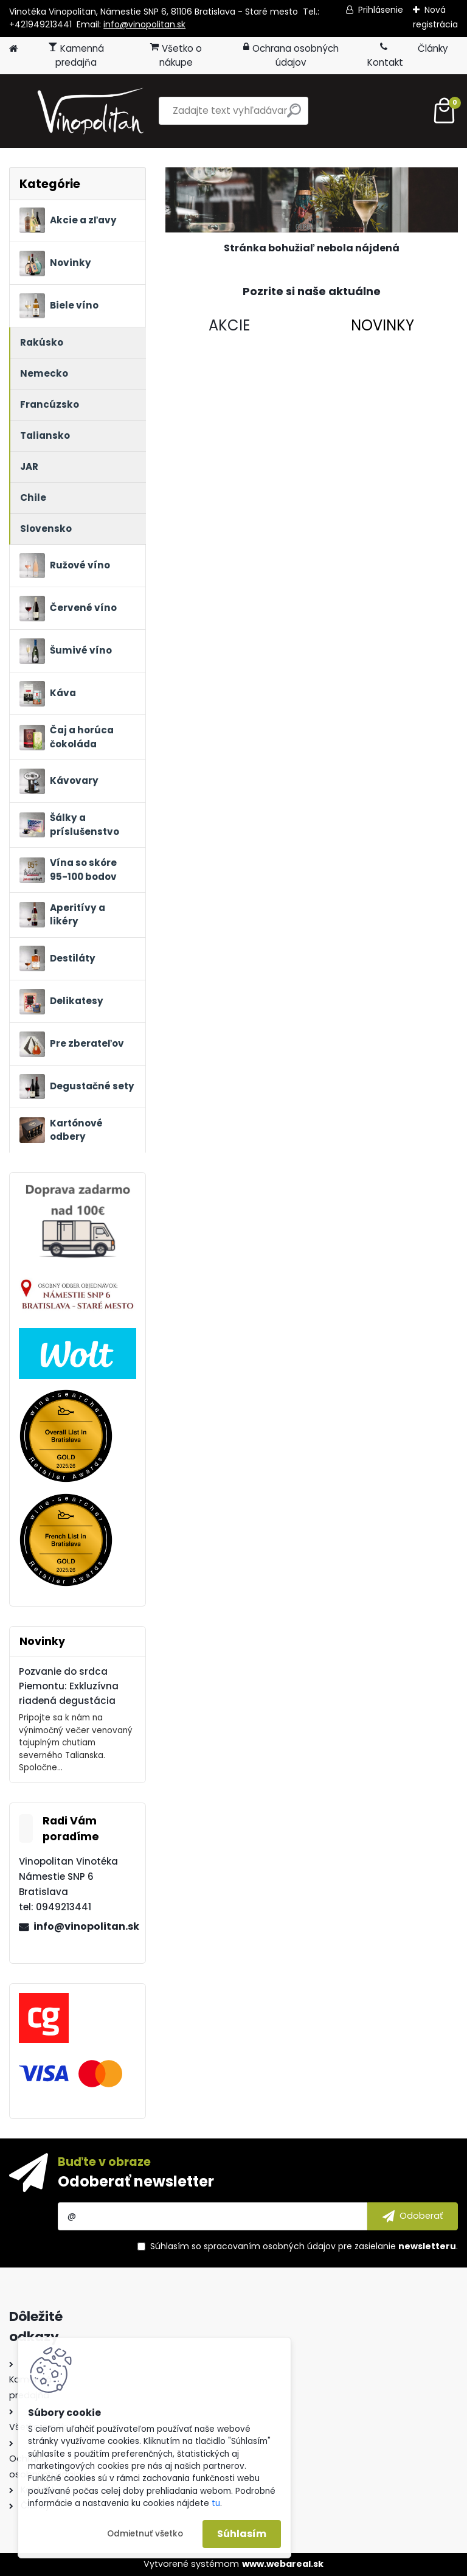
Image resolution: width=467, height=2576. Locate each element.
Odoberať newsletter (136, 2181)
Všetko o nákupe (176, 55)
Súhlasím (241, 2534)
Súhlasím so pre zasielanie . (304, 2246)
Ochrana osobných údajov (291, 55)
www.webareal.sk (282, 2564)
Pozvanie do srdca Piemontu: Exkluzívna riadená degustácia (69, 1686)
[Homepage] (13, 49)
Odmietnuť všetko (145, 2533)
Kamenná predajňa (76, 55)
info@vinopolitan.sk (144, 24)
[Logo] (92, 110)
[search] (294, 115)
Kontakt (385, 55)
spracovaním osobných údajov (270, 2246)
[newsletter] (412, 2216)
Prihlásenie (380, 10)
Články (433, 48)
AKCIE (229, 325)
